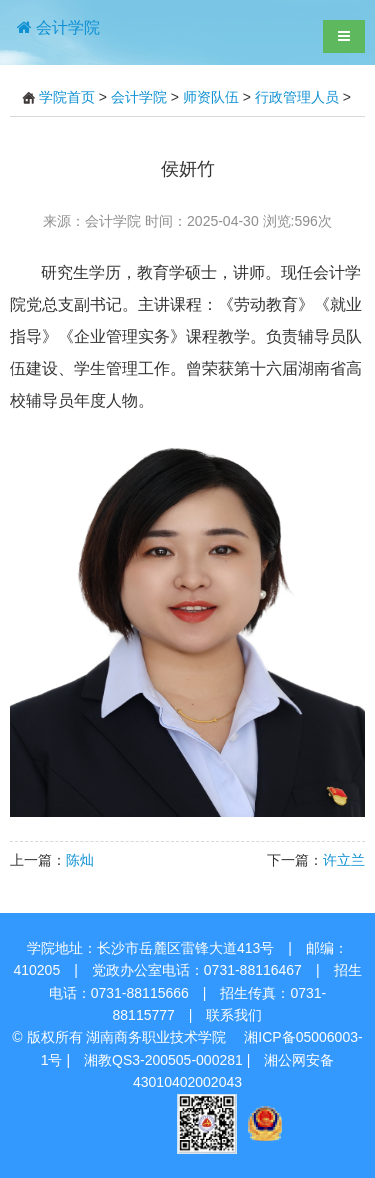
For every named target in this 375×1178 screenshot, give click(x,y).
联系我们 (234, 1015)
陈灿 (80, 860)
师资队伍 (211, 97)
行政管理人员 (297, 97)
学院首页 (67, 97)
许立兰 (344, 860)
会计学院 (139, 97)
